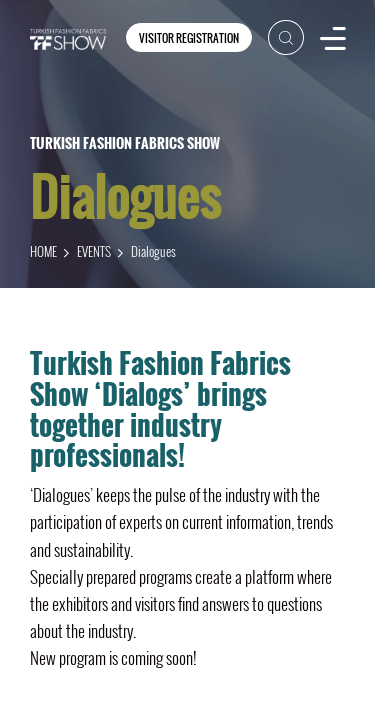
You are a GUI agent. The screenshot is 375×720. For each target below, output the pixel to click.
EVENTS (94, 251)
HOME (43, 251)
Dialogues (153, 251)
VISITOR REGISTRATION (189, 38)
